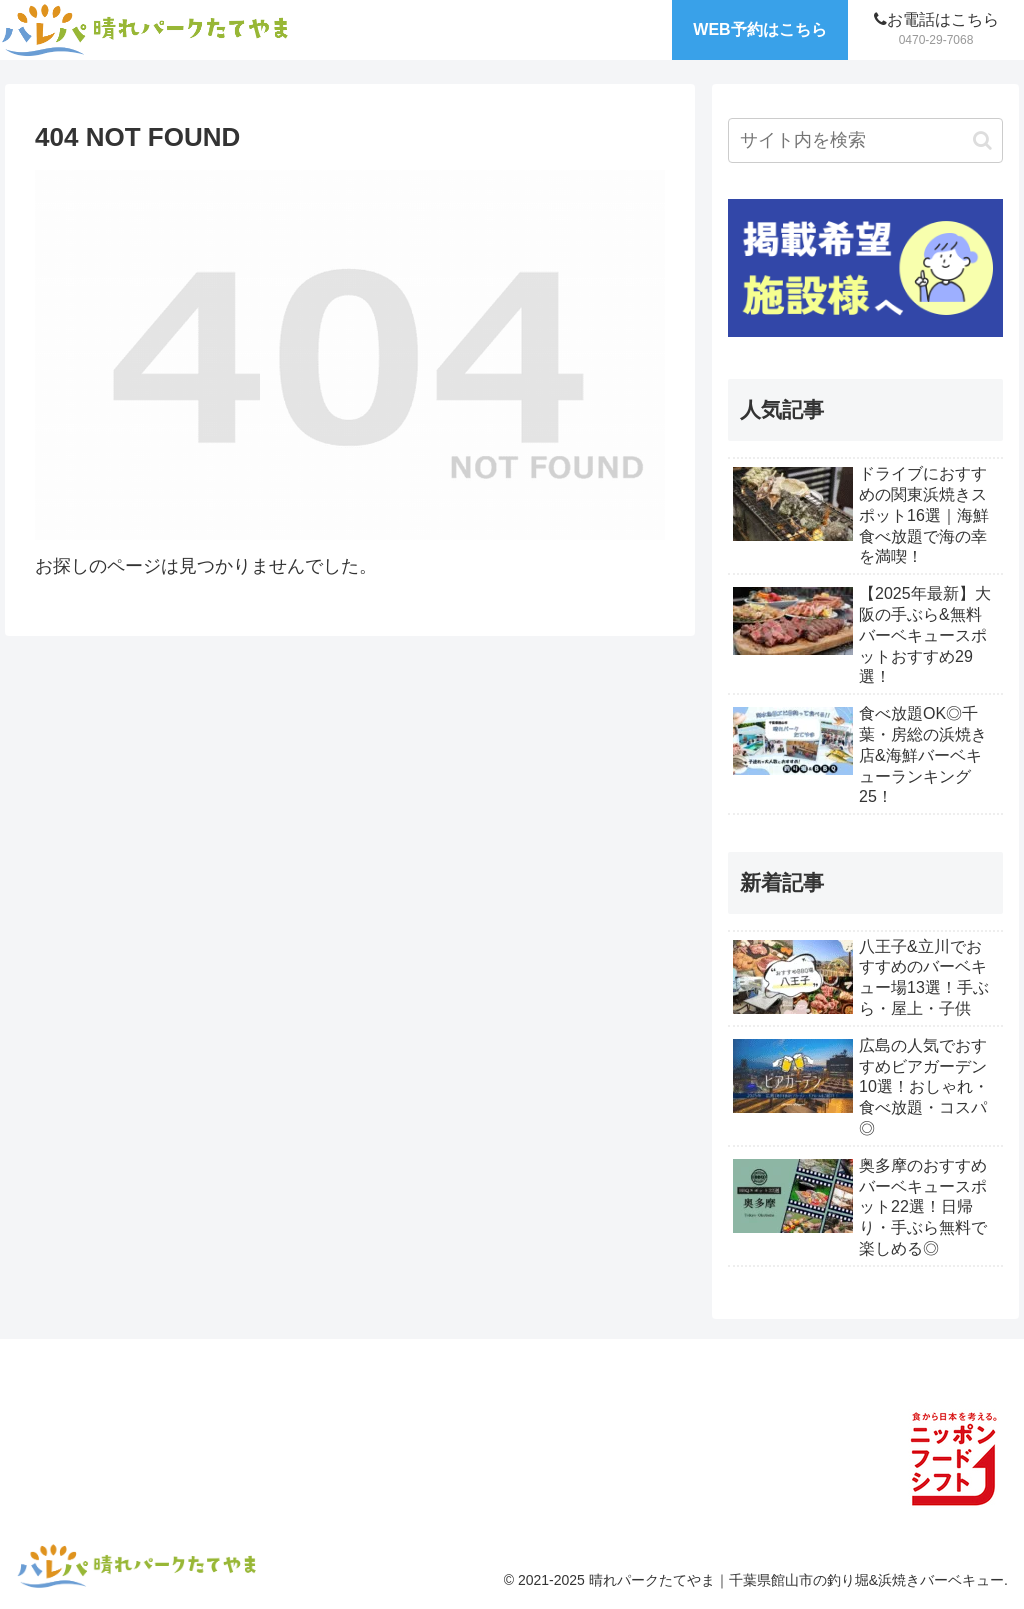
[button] (982, 140)
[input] (865, 140)
